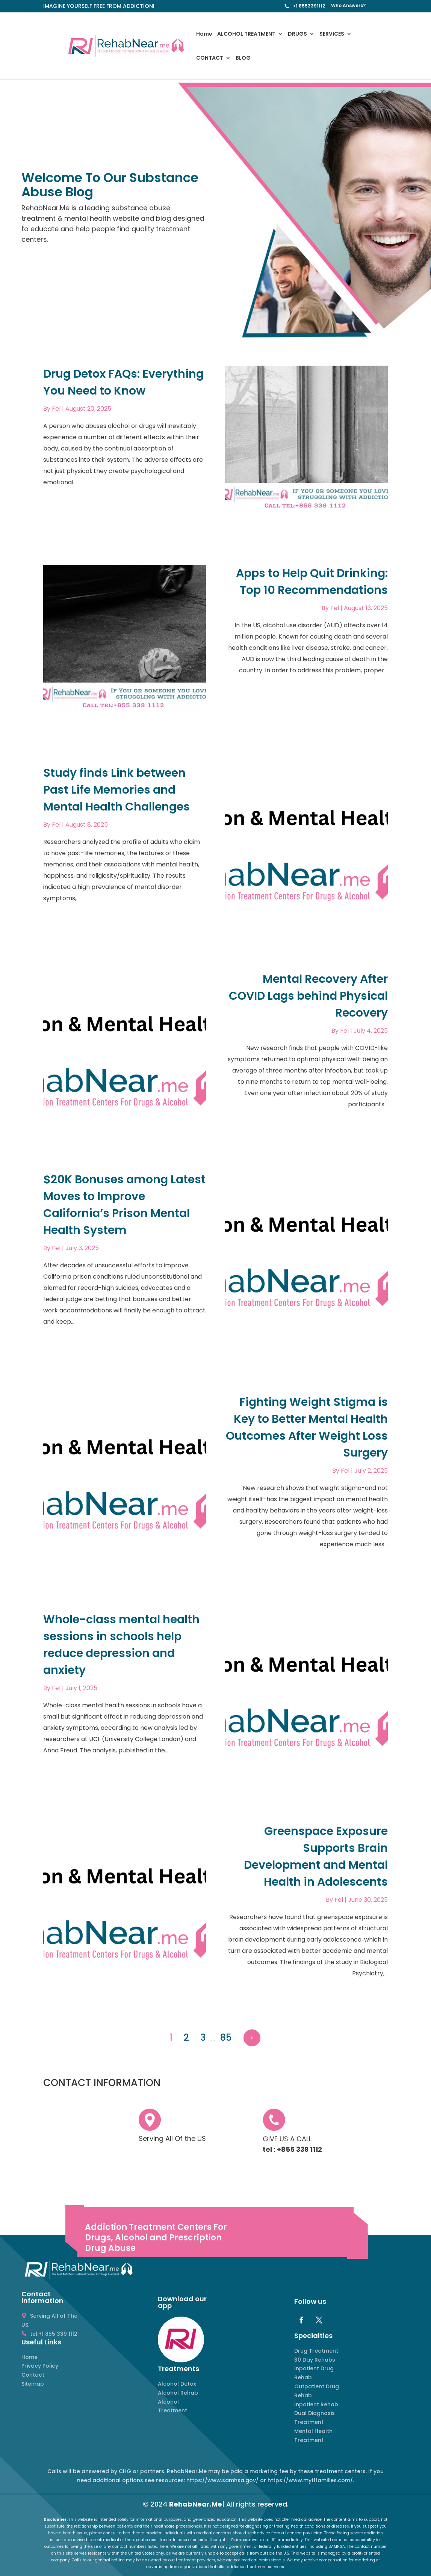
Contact (32, 2375)
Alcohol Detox (177, 2384)
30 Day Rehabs (314, 2360)
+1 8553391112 (309, 6)
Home (204, 34)
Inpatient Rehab (316, 2404)
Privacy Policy (39, 2366)
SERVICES (331, 34)
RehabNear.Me (195, 2504)
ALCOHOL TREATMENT (246, 34)
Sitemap (32, 2384)
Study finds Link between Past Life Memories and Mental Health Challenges (116, 790)
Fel (56, 408)
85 (225, 2037)
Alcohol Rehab (178, 2393)
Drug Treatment (316, 2351)
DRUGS (297, 34)
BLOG (243, 58)
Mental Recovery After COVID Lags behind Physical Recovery (308, 996)
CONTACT (209, 58)
